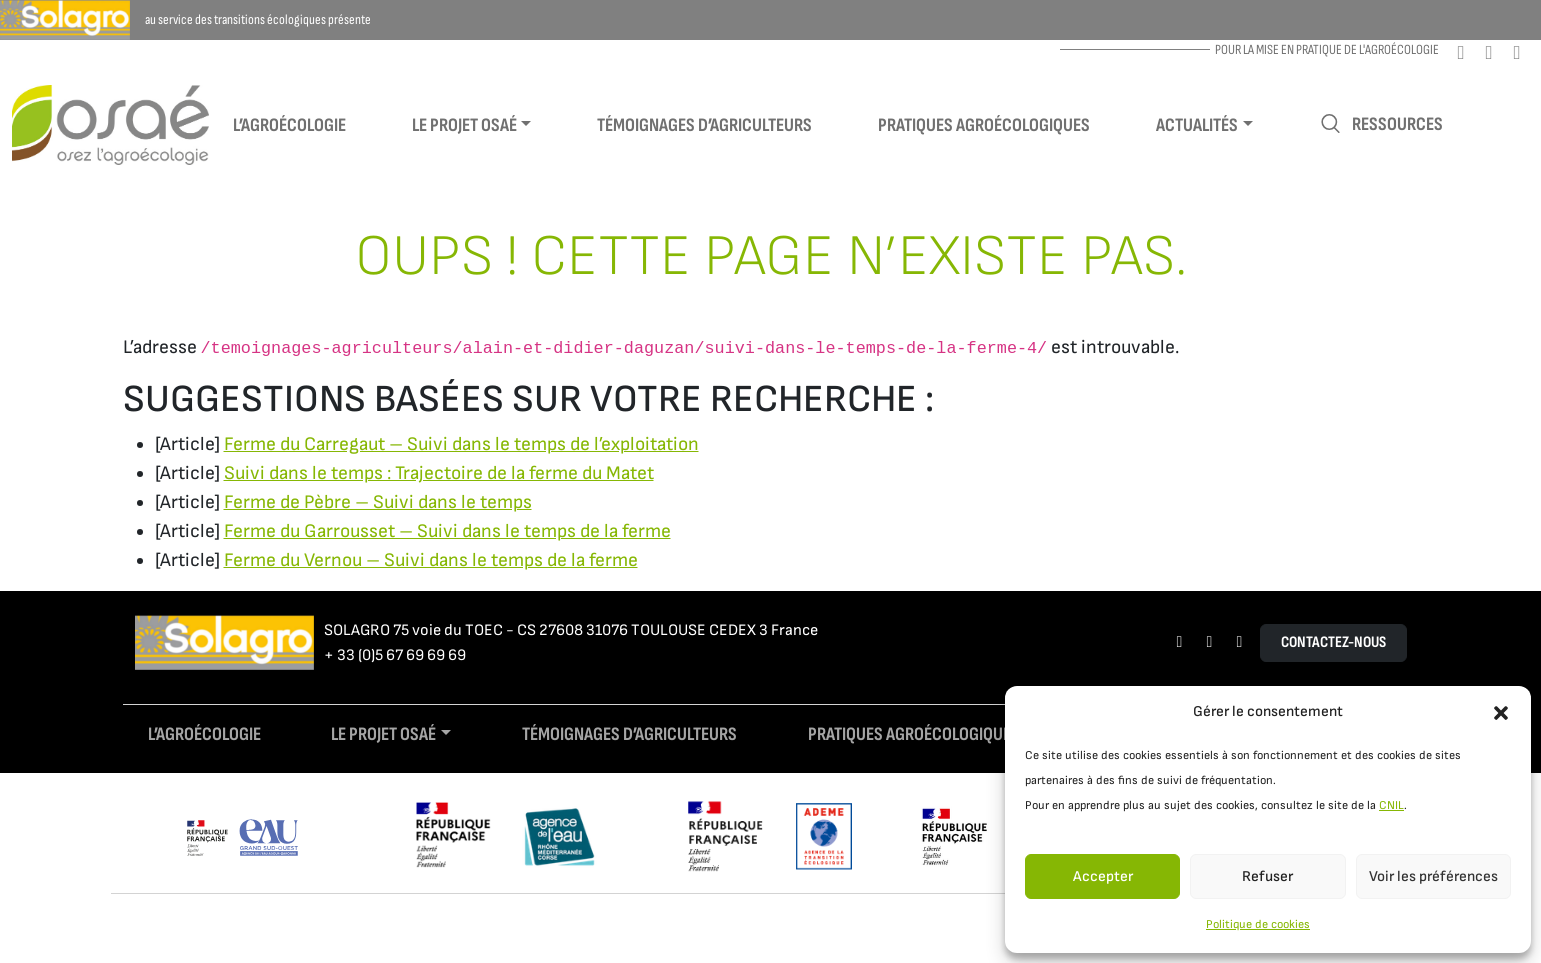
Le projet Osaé (464, 125)
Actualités (1197, 125)
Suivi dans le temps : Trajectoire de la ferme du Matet (439, 473)
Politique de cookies (1258, 924)
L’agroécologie (289, 125)
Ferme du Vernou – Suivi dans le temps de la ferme (431, 560)
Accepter (1103, 876)
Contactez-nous (1333, 642)
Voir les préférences (1433, 876)
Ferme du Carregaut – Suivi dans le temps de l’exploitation (461, 444)
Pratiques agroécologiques (984, 125)
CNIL (1391, 805)
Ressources (1381, 124)
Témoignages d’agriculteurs (704, 125)
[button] (1501, 712)
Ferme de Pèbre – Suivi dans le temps (378, 502)
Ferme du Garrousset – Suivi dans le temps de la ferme (447, 531)
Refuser (1267, 876)
